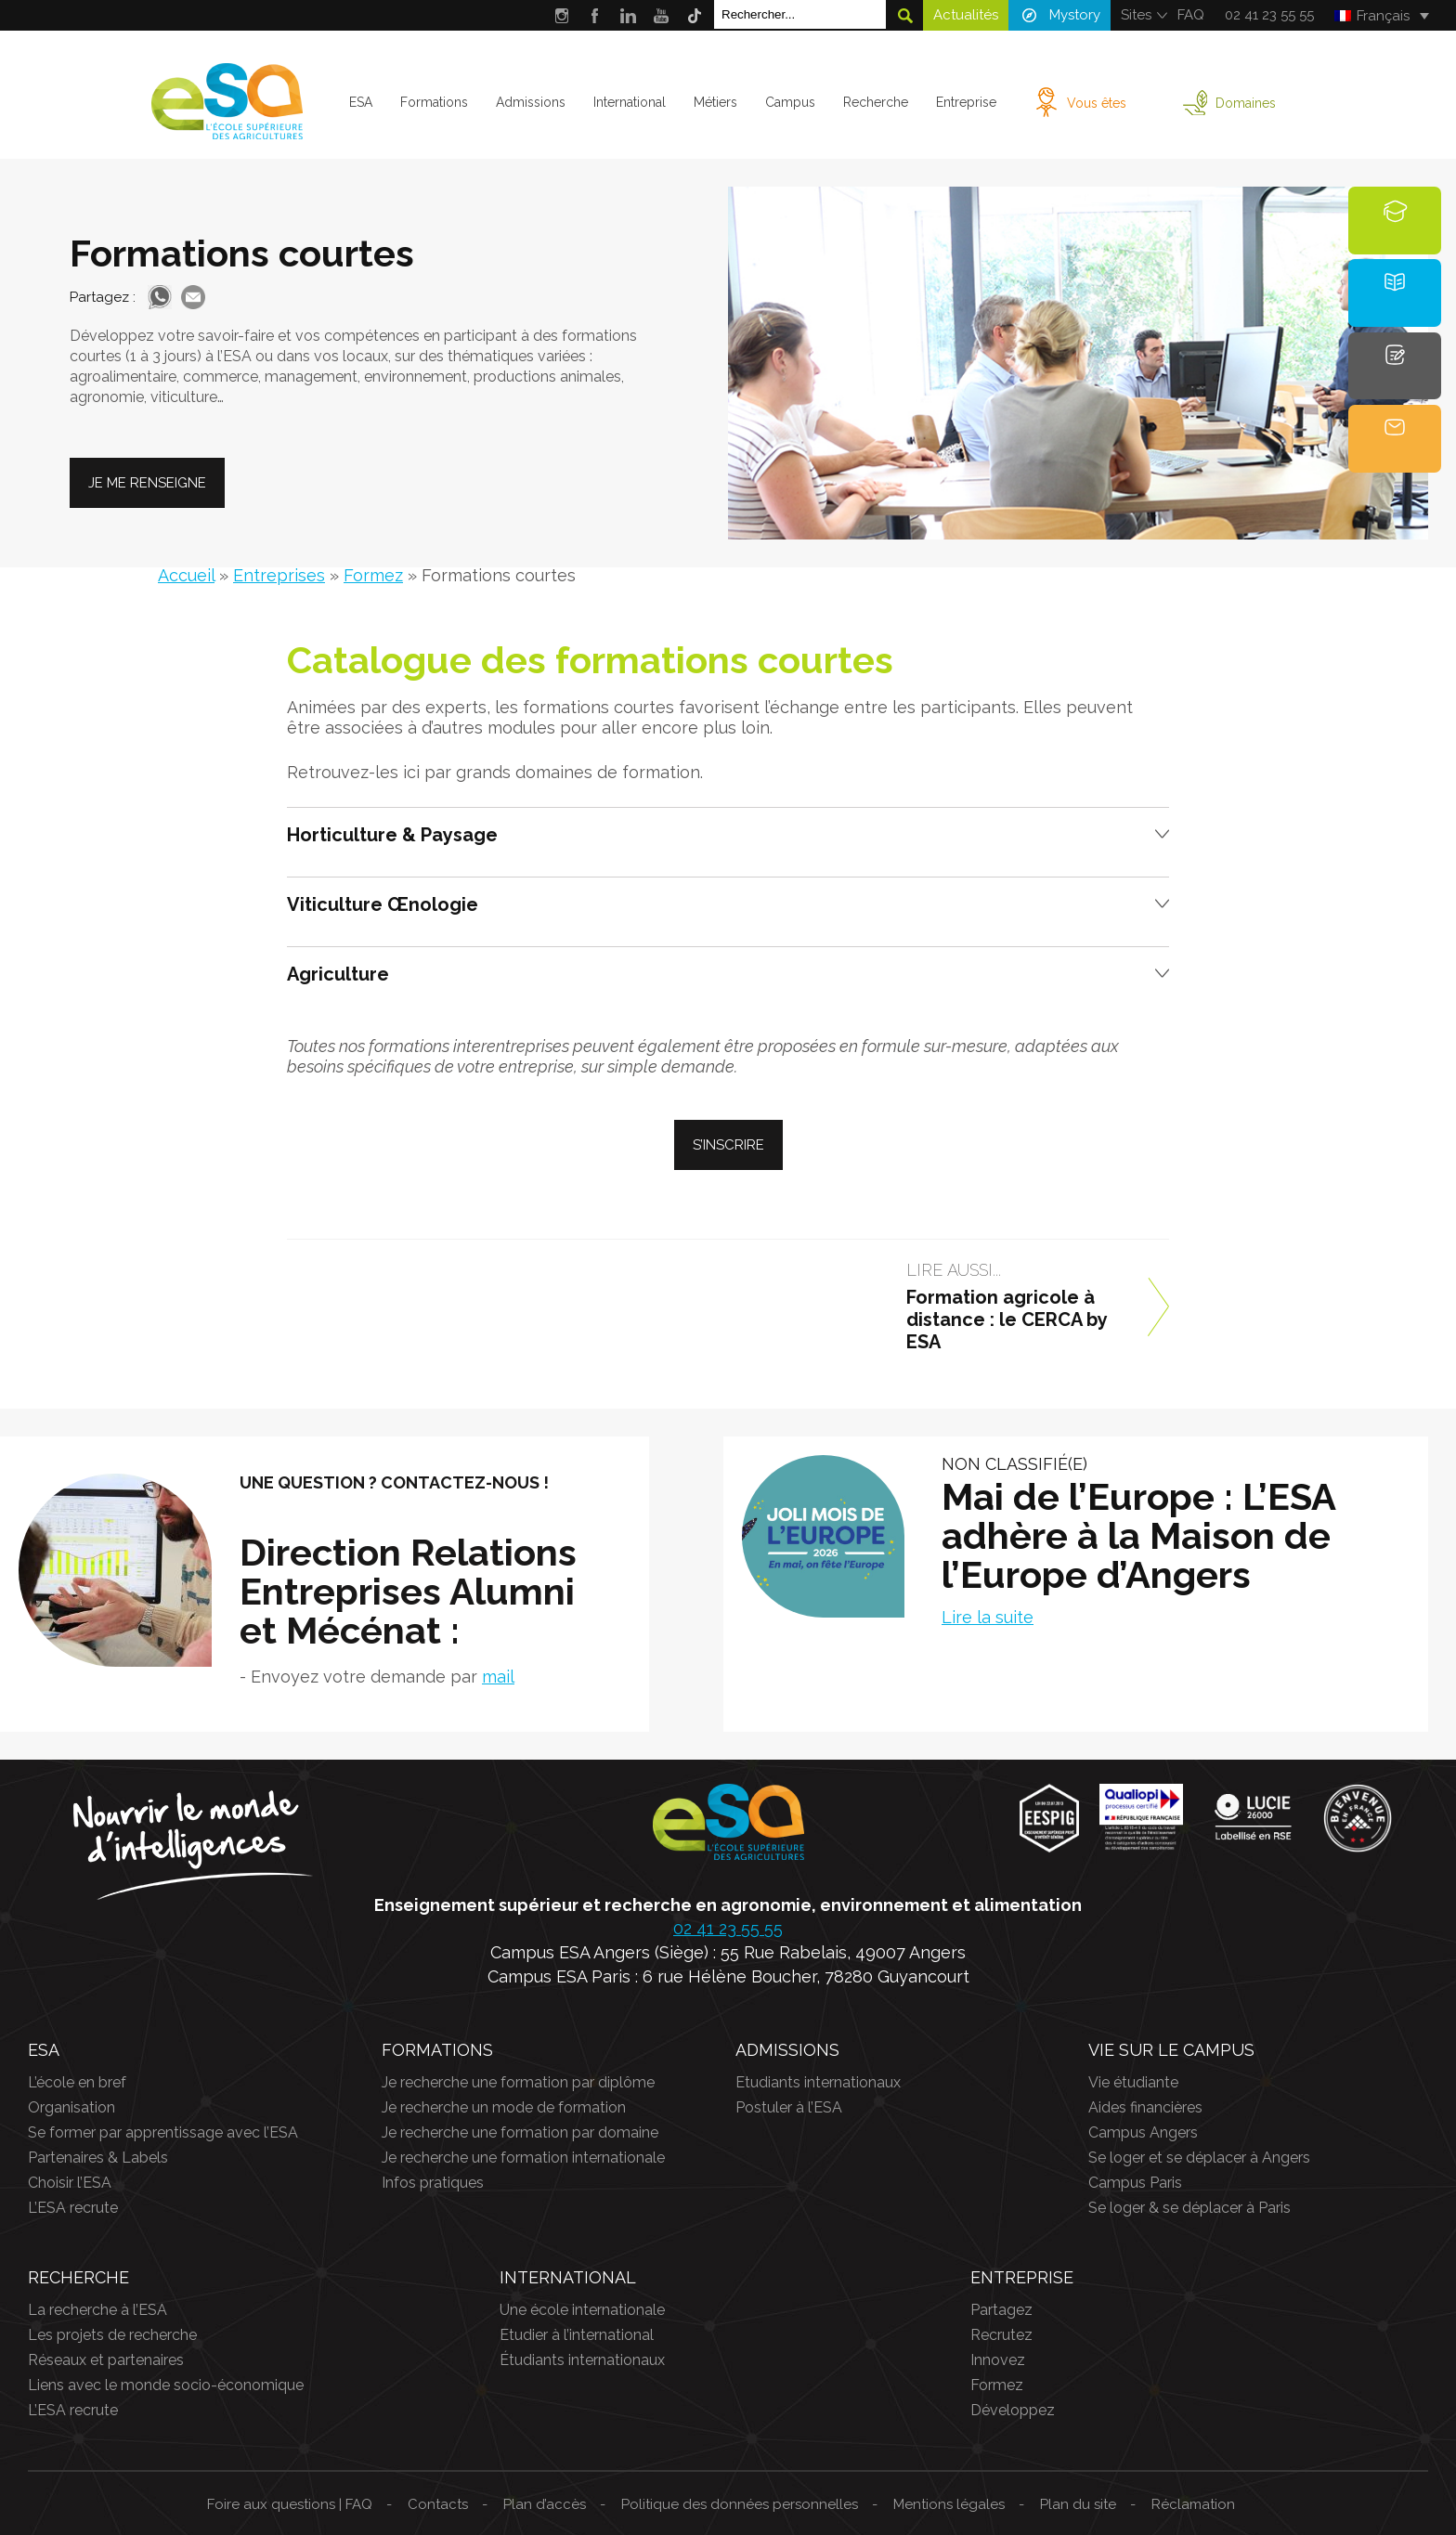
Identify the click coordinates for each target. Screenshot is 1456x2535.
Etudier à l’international (577, 2335)
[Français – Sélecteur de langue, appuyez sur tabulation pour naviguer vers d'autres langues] (1381, 16)
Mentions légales (949, 2504)
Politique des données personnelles (739, 2504)
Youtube (661, 15)
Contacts (438, 2504)
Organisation (71, 2107)
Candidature (1396, 377)
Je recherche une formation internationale (523, 2157)
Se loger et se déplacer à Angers (1199, 2157)
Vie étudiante (1133, 2082)
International (629, 102)
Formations (434, 102)
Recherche (875, 102)
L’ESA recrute (73, 2207)
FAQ (1190, 14)
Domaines (1246, 103)
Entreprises (279, 575)
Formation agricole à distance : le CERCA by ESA (1006, 1319)
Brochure (1394, 304)
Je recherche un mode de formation (504, 2107)
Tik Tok (695, 15)
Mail (193, 297)
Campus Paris (1135, 2182)
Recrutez (1001, 2335)
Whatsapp (160, 297)
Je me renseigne (147, 482)
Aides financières (1145, 2107)
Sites (1136, 14)
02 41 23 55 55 (1269, 14)
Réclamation (1193, 2504)
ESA (360, 102)
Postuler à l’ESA (788, 2107)
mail (498, 1676)
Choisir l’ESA (69, 2182)
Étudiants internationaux (582, 2360)
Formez (373, 575)
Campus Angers (1143, 2132)
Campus (790, 102)
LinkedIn (628, 15)
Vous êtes (1096, 103)
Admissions (531, 102)
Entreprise (966, 102)
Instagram (561, 15)
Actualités (965, 14)
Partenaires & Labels (98, 2157)
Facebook (594, 15)
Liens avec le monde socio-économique (166, 2385)
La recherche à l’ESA (97, 2310)
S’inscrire (728, 1145)
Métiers (715, 102)
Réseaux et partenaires (106, 2360)
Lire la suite (988, 1617)
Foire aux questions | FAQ (289, 2504)
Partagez (1001, 2310)
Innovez (997, 2360)
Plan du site (1078, 2504)
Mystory (1074, 14)
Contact (1395, 451)
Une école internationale (582, 2310)
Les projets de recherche (112, 2335)
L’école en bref (77, 2082)
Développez (1012, 2410)
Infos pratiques (433, 2182)
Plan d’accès (544, 2504)
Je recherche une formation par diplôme (518, 2082)
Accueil (186, 575)
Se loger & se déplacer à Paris (1189, 2207)
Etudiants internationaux (818, 2082)
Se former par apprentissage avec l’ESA (163, 2132)
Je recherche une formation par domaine (520, 2132)
